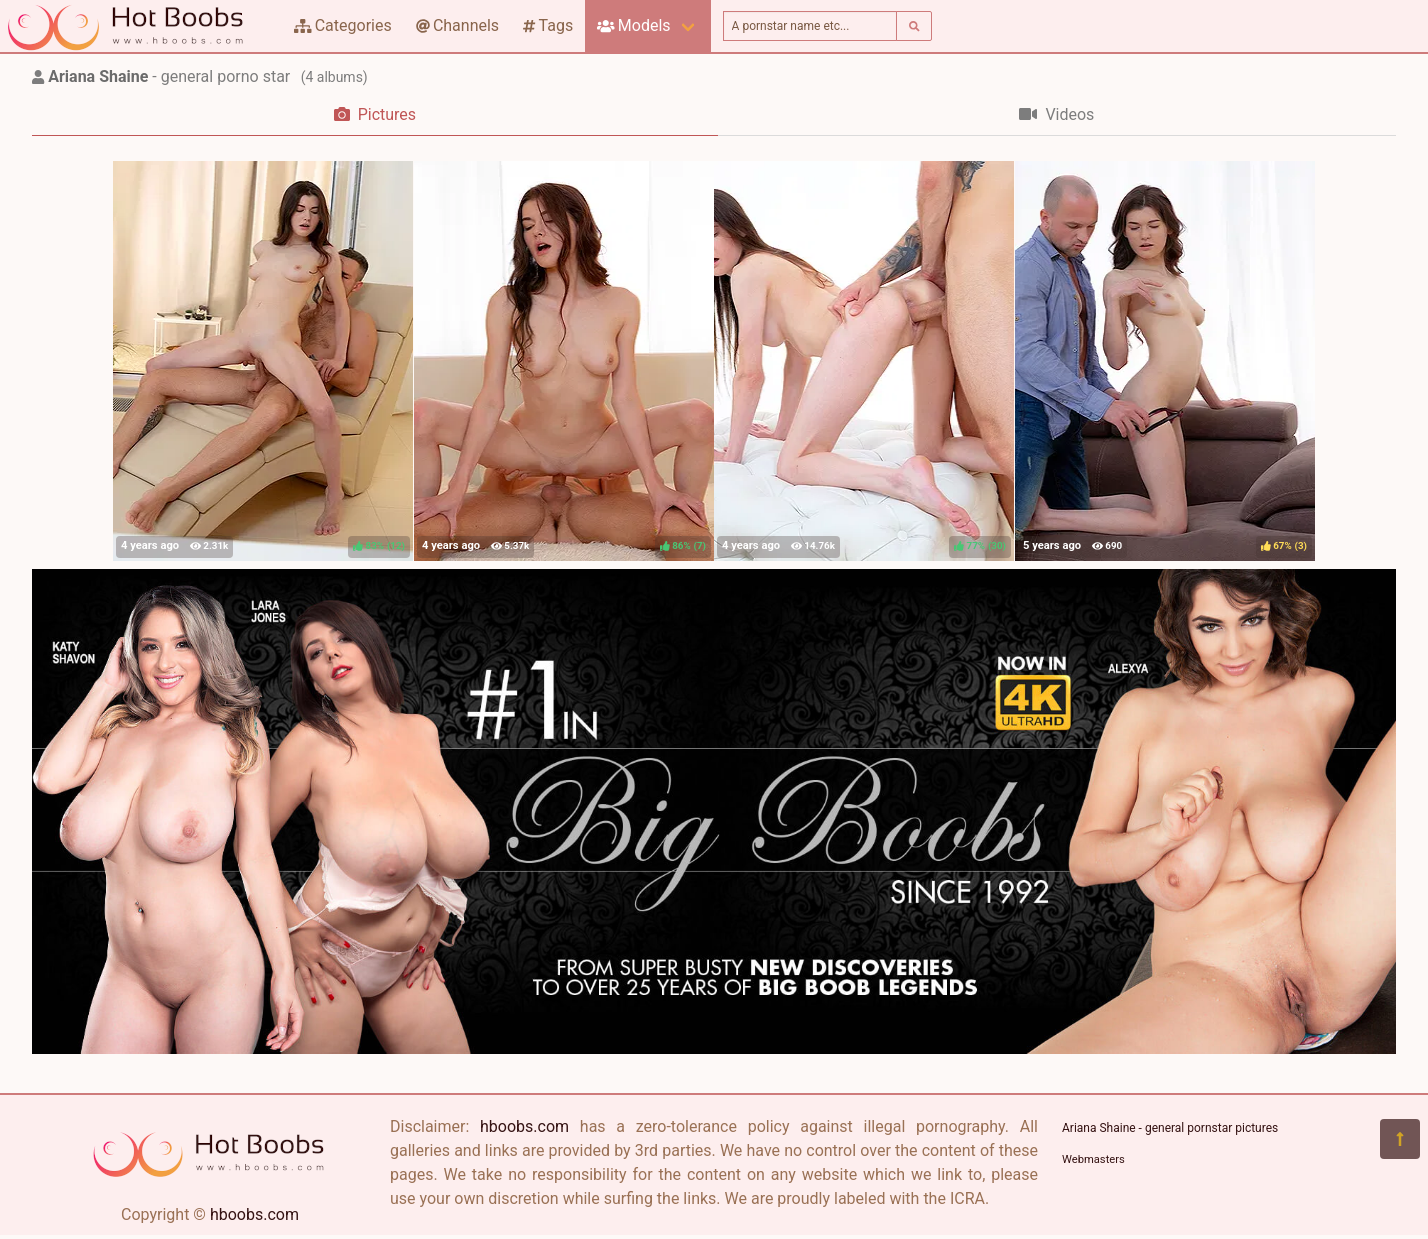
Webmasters (1093, 1159)
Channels (457, 25)
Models (633, 25)
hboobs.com (254, 1214)
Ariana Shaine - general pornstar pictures (1170, 1128)
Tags (548, 25)
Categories (343, 25)
